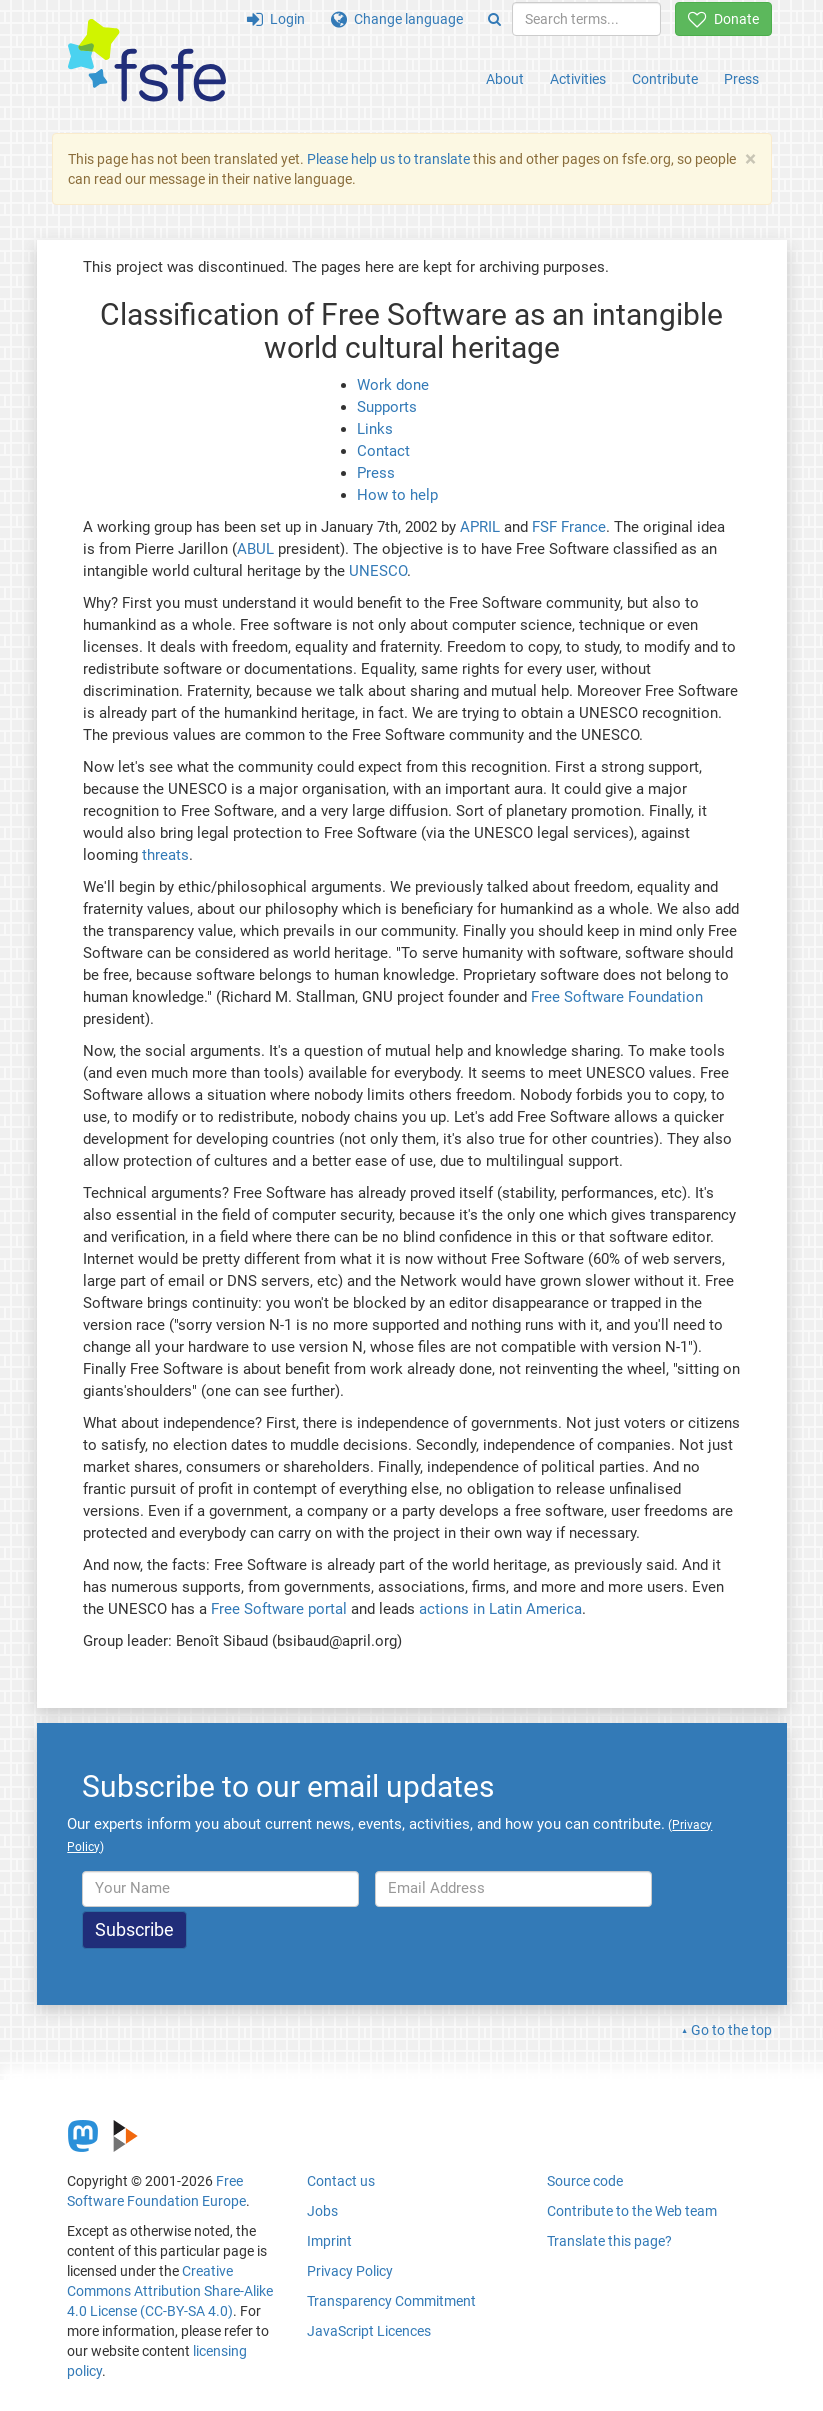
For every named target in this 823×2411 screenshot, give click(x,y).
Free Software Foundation (617, 997)
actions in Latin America (500, 1609)
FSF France (569, 527)
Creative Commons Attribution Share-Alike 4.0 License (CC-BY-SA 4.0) (170, 2291)
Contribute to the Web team (632, 2211)
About (505, 79)
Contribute (665, 79)
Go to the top (731, 2030)
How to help (397, 495)
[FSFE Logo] (147, 61)
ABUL (255, 549)
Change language (397, 19)
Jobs (322, 2211)
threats (165, 855)
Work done (393, 385)
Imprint (329, 2241)
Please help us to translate (388, 159)
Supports (387, 407)
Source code (585, 2181)
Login (276, 19)
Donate (723, 19)
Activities (578, 79)
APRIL (480, 527)
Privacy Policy (350, 2271)
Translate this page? (609, 2241)
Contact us (341, 2181)
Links (375, 429)
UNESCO (378, 571)
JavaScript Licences (369, 2331)
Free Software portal (279, 1609)
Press (741, 79)
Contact (383, 451)
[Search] (494, 19)
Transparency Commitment (391, 2301)
